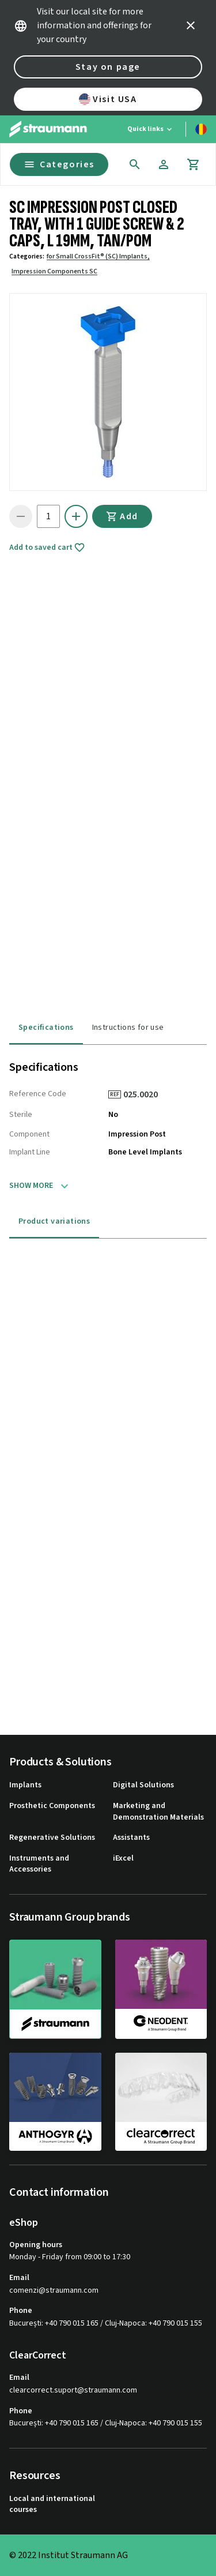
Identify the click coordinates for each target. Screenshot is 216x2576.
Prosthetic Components (52, 1806)
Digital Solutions (143, 1785)
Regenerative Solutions (52, 1837)
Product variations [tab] (54, 1221)
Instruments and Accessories (39, 1864)
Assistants (131, 1837)
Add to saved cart (47, 547)
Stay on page (108, 67)
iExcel (123, 1858)
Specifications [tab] (46, 1027)
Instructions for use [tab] (128, 1027)
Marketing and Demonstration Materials (158, 1812)
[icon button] (190, 25)
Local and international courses (52, 2504)
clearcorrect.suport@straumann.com (73, 2390)
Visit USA (108, 99)
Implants (25, 1785)
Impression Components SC (54, 271)
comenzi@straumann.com (53, 2290)
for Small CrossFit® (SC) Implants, (98, 256)
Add (122, 516)
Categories (59, 164)
